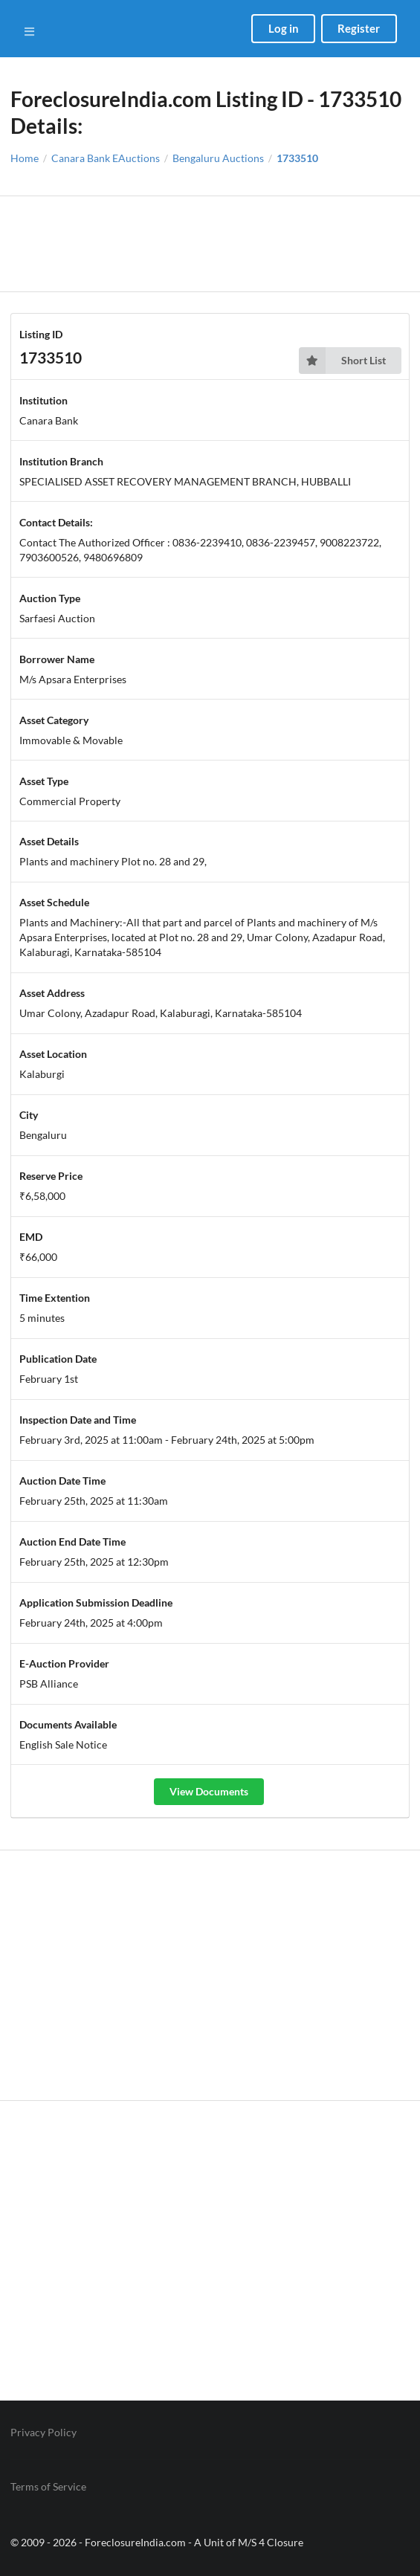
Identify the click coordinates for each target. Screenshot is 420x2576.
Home (24, 158)
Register (358, 28)
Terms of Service (48, 2487)
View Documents (208, 1791)
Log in (283, 28)
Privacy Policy (43, 2432)
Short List (342, 360)
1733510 (297, 158)
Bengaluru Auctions (218, 158)
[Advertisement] (210, 244)
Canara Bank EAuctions (105, 158)
